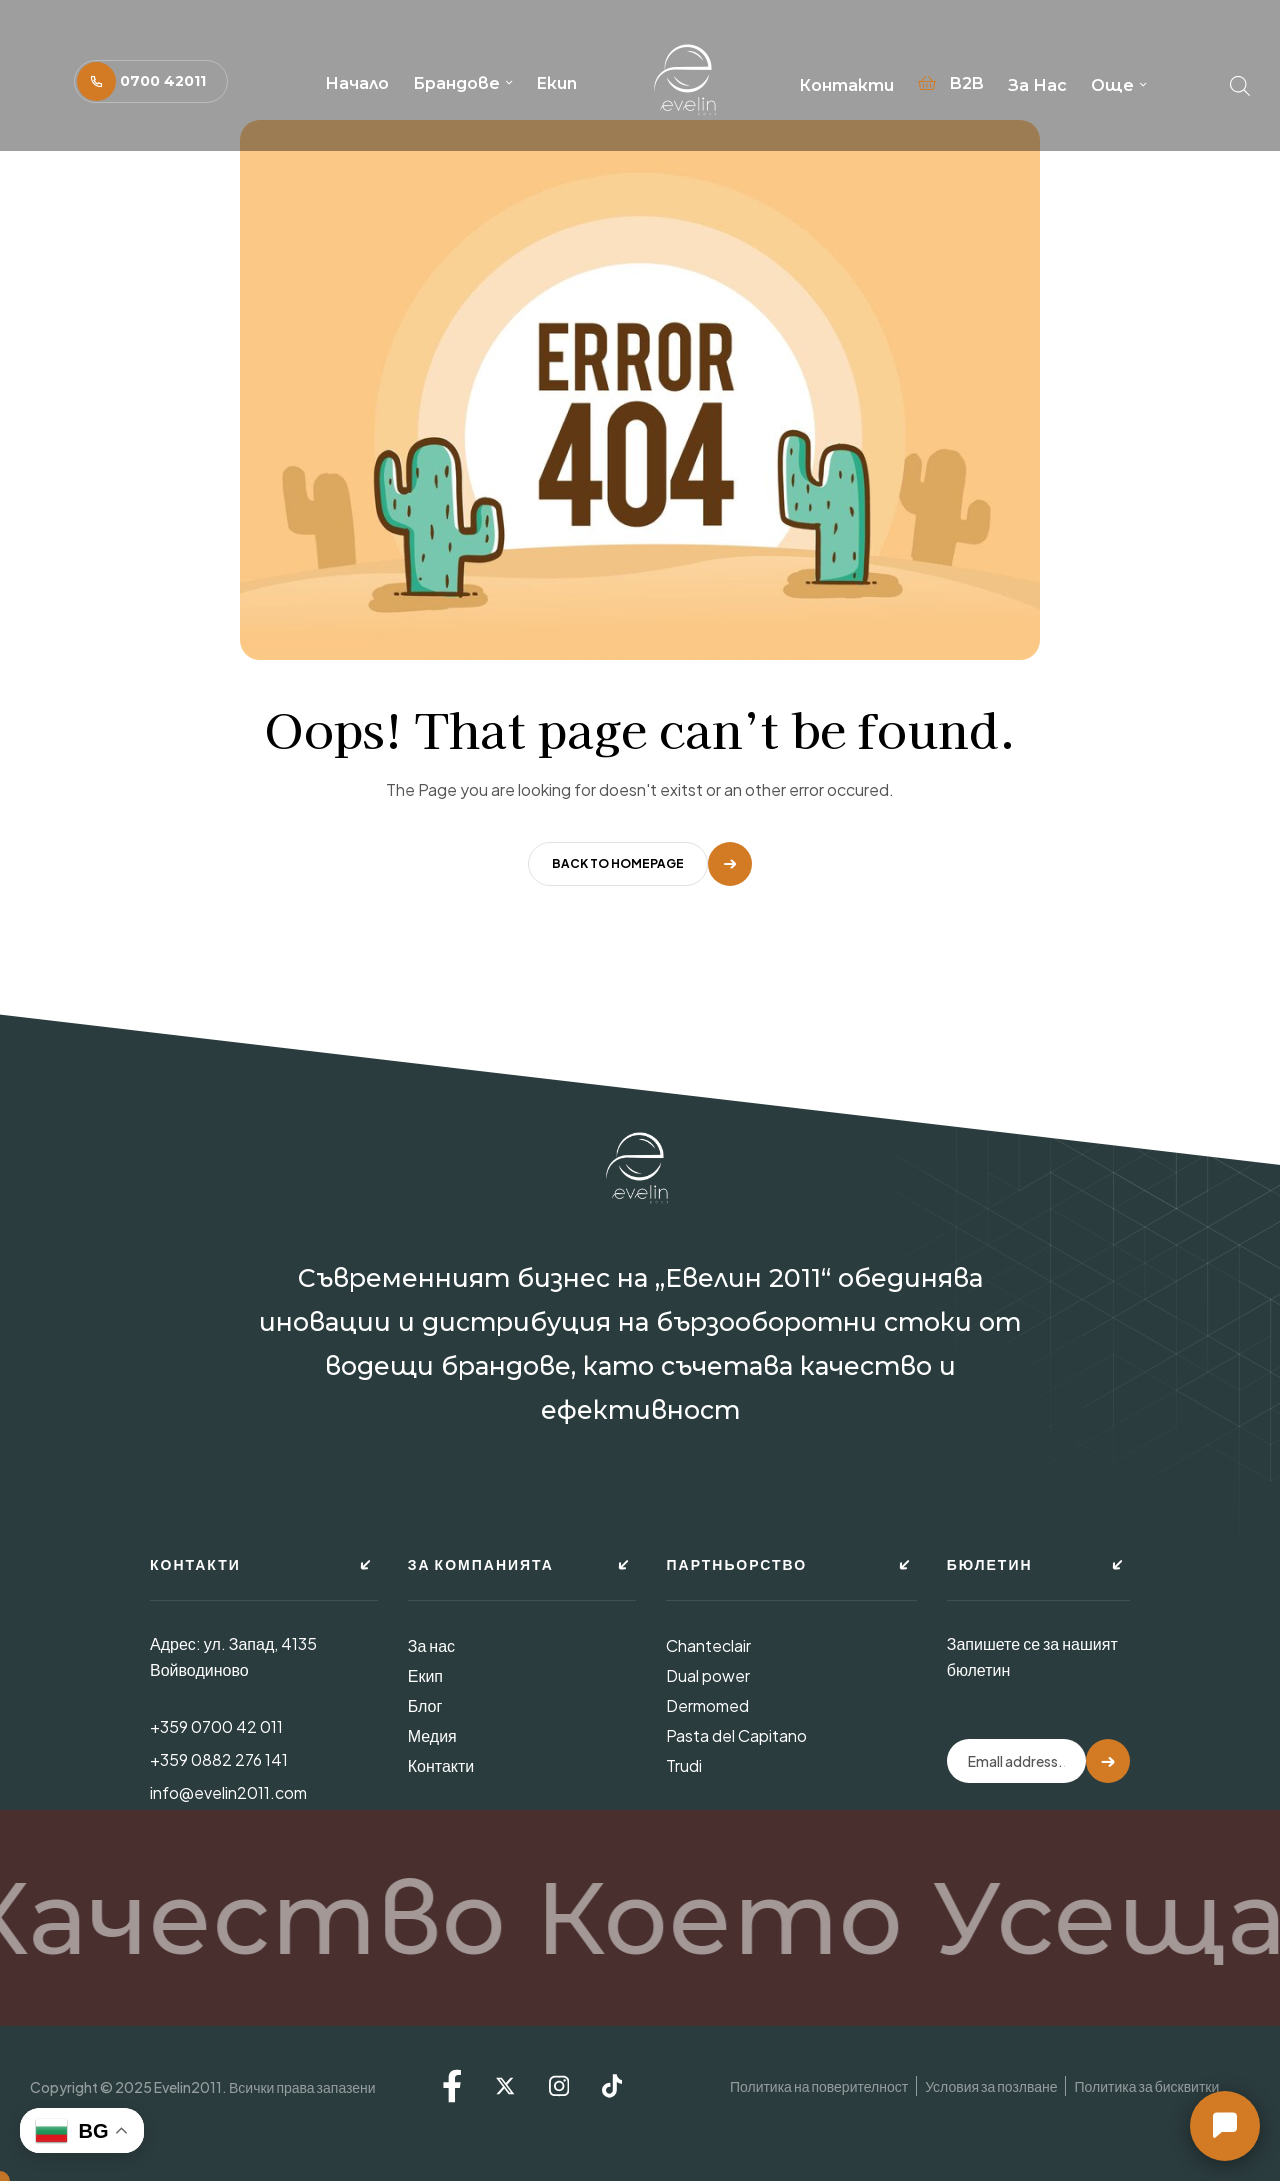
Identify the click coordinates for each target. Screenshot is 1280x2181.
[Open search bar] (1240, 81)
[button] (151, 81)
